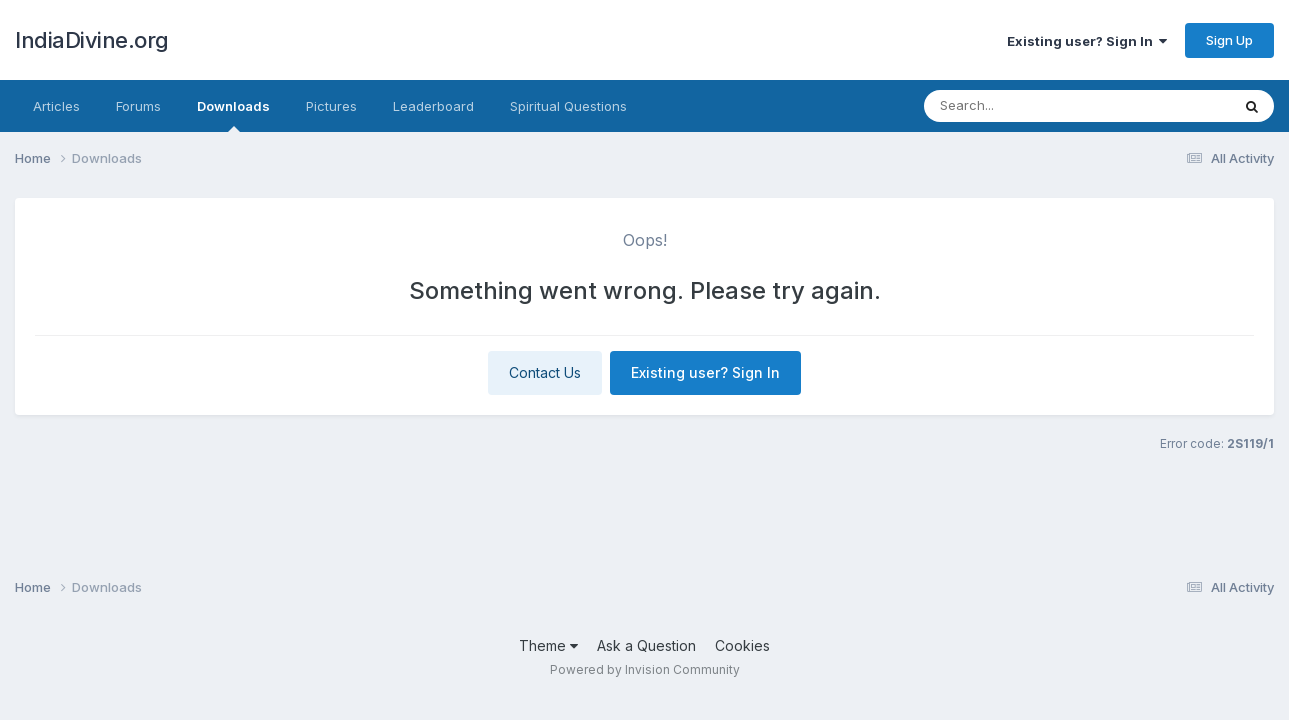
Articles (56, 106)
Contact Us (545, 372)
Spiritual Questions (568, 106)
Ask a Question (646, 645)
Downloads (233, 115)
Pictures (331, 106)
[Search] (1043, 106)
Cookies (742, 645)
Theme (548, 645)
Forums (138, 106)
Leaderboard (433, 106)
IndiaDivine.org (92, 40)
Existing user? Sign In (1087, 41)
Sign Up (1229, 40)
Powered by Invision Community (645, 669)
